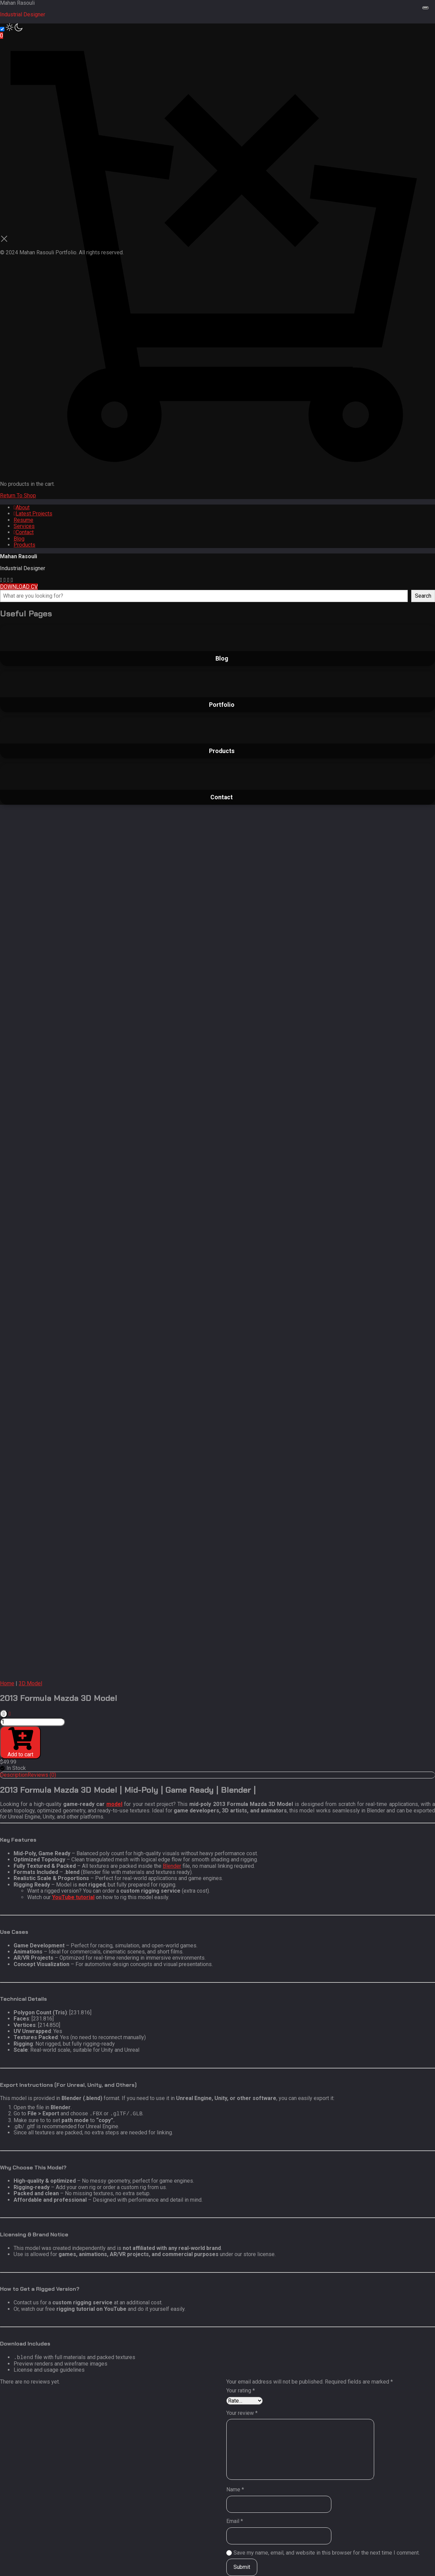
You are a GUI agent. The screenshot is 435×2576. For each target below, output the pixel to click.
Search (423, 596)
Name (235, 2490)
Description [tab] (14, 1775)
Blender (172, 1866)
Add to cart (20, 1742)
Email (234, 2521)
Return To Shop (18, 495)
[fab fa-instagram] (2, 580)
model (114, 1804)
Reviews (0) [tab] (42, 1775)
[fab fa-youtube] (5, 580)
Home (7, 1683)
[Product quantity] (32, 1722)
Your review (242, 2413)
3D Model (30, 1683)
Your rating (240, 2391)
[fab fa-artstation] (9, 580)
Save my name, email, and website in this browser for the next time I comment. (326, 2553)
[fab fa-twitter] (12, 580)
